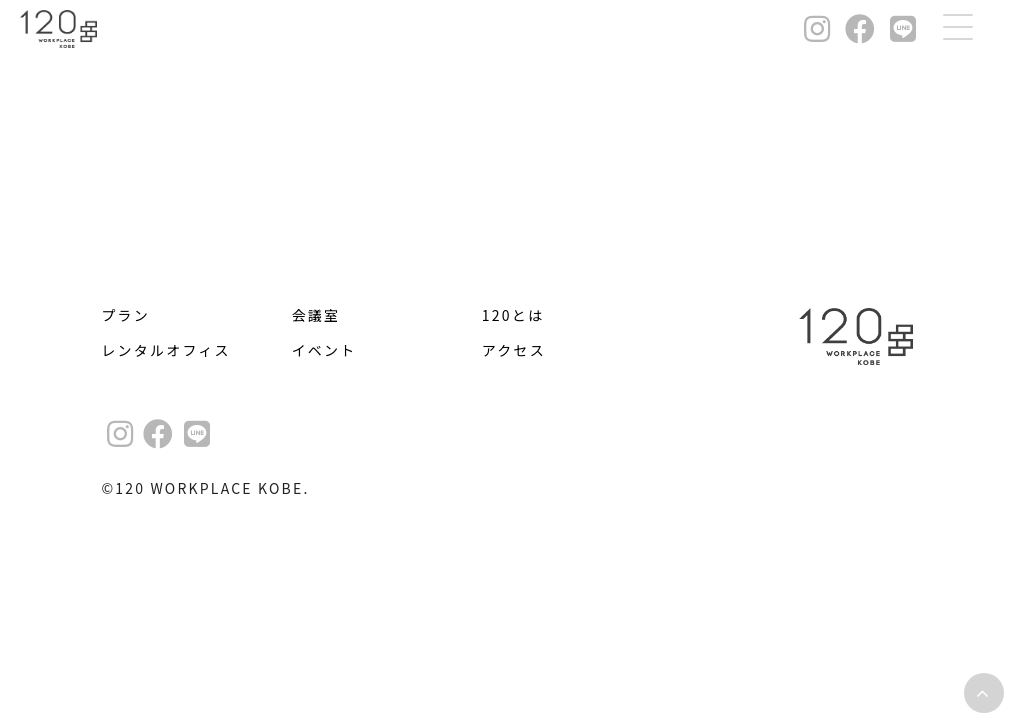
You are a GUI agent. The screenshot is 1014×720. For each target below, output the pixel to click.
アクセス (514, 350)
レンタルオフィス (165, 350)
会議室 (316, 315)
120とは (513, 315)
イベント (324, 350)
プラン (125, 315)
